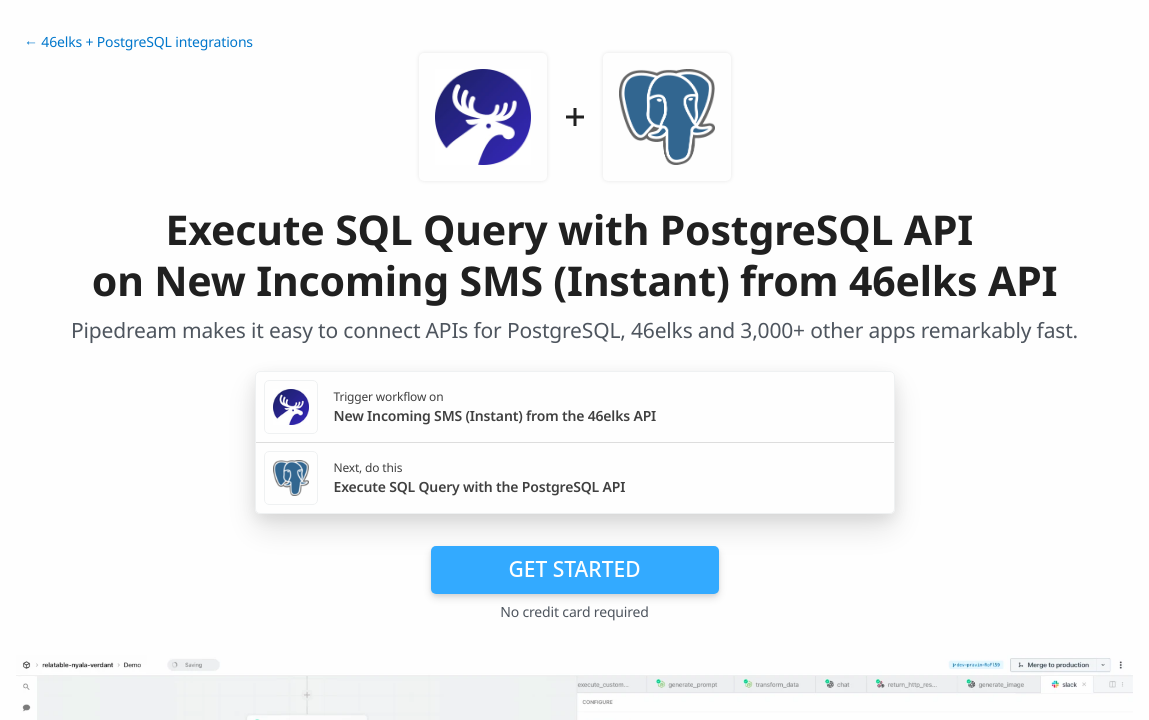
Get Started (575, 569)
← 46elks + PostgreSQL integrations (138, 42)
